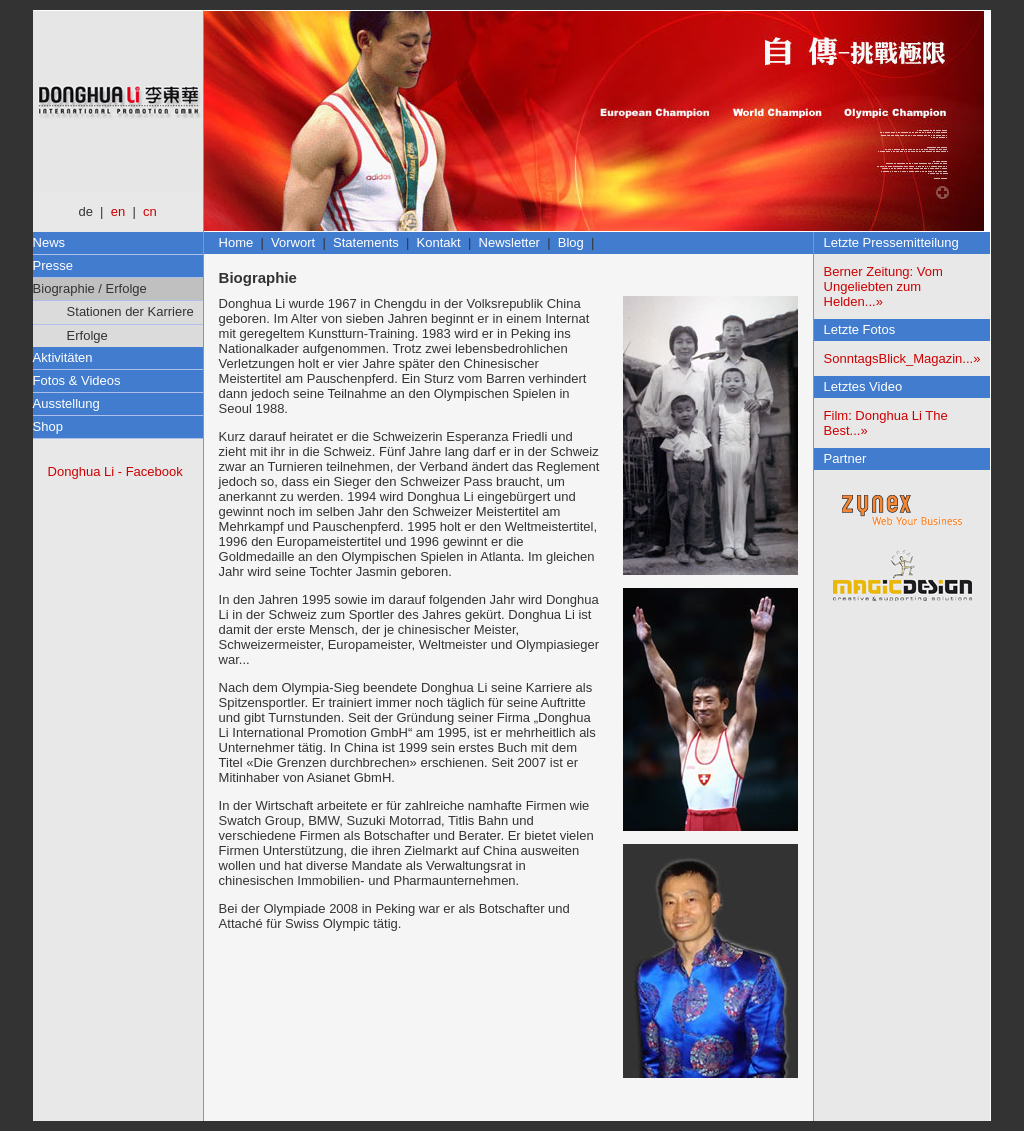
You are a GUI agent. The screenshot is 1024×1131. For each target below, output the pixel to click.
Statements (366, 242)
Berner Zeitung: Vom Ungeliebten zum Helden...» (883, 286)
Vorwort (293, 242)
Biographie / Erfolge (90, 288)
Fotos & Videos (77, 380)
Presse (53, 265)
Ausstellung (66, 403)
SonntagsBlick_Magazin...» (902, 358)
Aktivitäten (63, 357)
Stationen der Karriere (126, 311)
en (118, 211)
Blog (571, 242)
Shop (48, 426)
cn (150, 211)
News (49, 242)
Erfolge (83, 335)
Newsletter (509, 242)
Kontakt (439, 242)
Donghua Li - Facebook (115, 471)
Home (236, 242)
